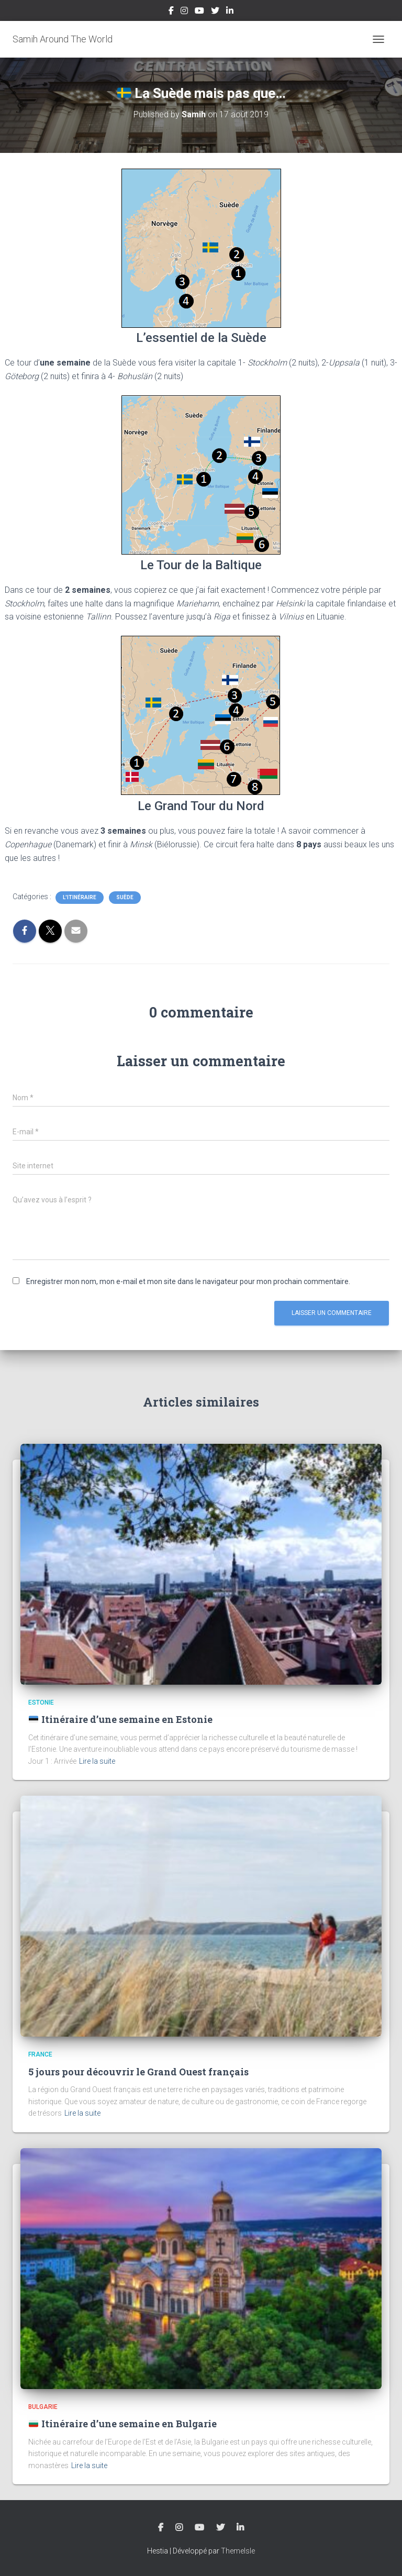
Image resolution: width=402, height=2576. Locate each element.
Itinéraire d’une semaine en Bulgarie (122, 2423)
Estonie (41, 1702)
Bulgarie (43, 2407)
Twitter (215, 12)
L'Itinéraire (79, 897)
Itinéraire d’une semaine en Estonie (120, 1719)
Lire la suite (97, 1761)
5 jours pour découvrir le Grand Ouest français (138, 2071)
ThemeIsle (238, 2551)
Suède (124, 897)
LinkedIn (229, 12)
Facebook (171, 12)
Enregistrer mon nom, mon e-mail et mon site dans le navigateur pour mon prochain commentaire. (188, 1281)
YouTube (199, 12)
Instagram (184, 12)
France (40, 2054)
